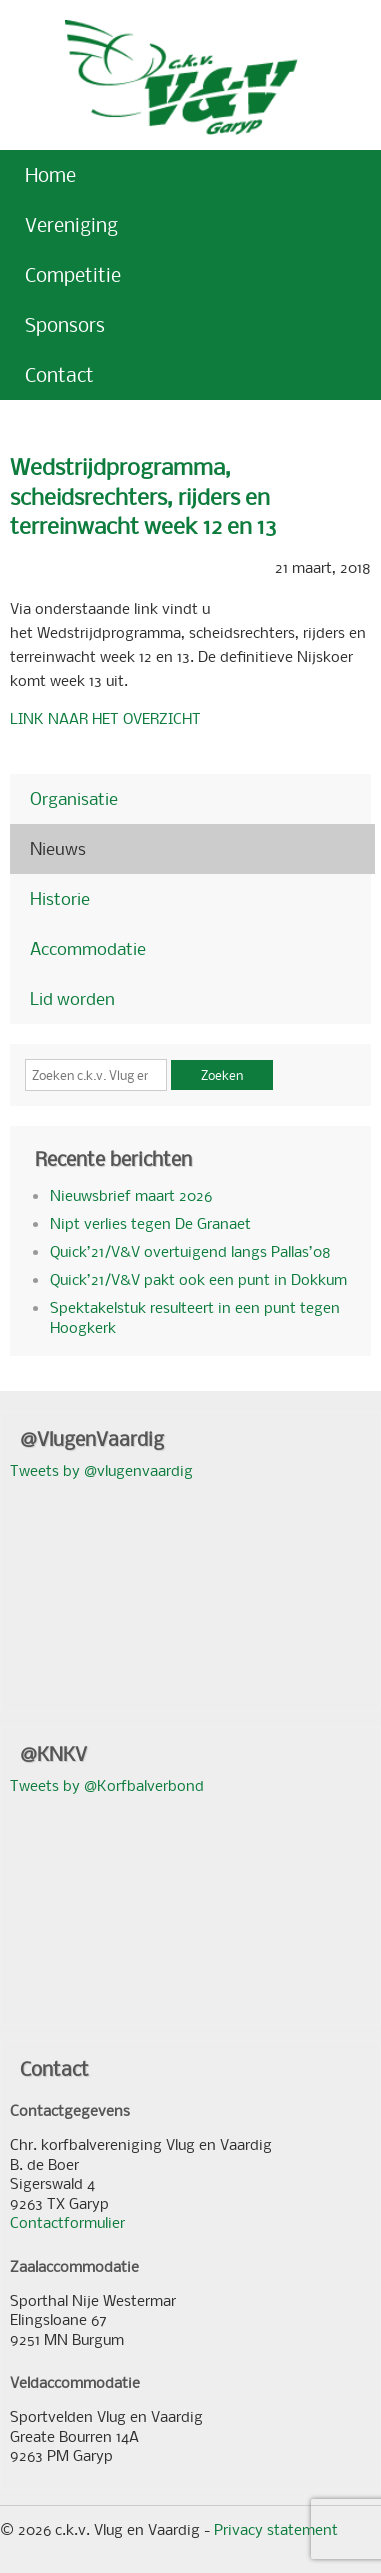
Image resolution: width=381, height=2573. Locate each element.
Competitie (73, 274)
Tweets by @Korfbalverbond (107, 1785)
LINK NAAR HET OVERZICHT (105, 718)
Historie (60, 898)
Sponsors (65, 324)
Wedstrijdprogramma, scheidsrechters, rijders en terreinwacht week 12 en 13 (143, 496)
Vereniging (71, 224)
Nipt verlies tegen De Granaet (150, 1223)
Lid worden (72, 998)
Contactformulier (67, 2222)
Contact (59, 374)
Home (50, 174)
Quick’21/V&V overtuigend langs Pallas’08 (190, 1251)
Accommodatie (88, 948)
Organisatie (74, 798)
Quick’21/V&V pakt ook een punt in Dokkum (198, 1279)
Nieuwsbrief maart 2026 (131, 1195)
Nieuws (58, 848)
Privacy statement (276, 2529)
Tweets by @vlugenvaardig (101, 1470)
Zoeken (222, 1075)
